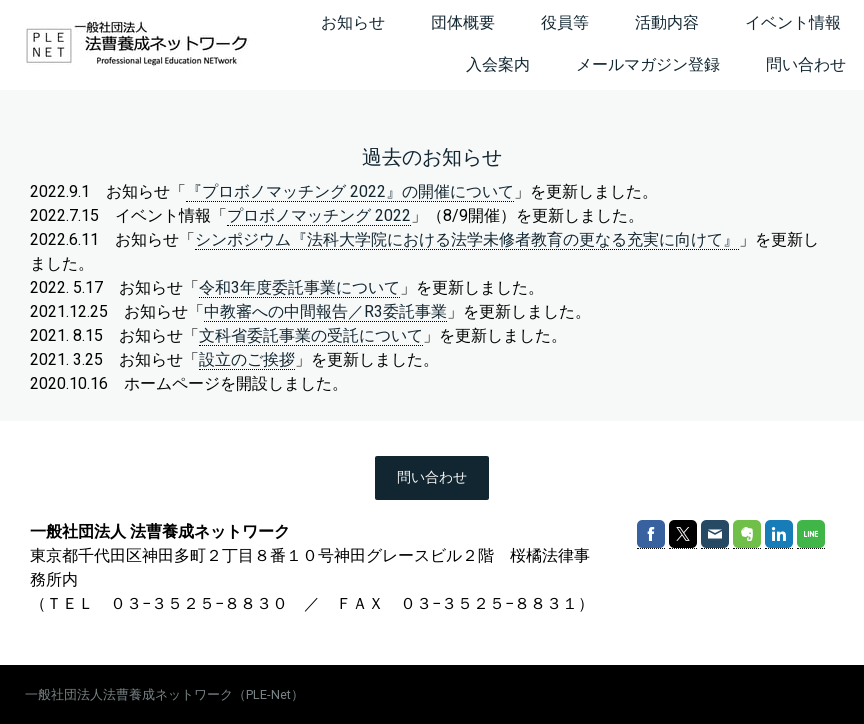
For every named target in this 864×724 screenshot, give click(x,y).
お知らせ (353, 22)
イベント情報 (793, 22)
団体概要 (463, 22)
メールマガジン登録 (648, 64)
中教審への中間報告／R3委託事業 (325, 311)
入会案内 (498, 64)
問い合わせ (806, 64)
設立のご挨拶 (247, 359)
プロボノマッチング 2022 (319, 215)
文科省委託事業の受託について (311, 335)
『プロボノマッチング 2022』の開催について (350, 191)
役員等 (565, 22)
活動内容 (667, 22)
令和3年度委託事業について (299, 287)
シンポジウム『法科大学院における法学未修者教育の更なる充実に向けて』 (467, 239)
